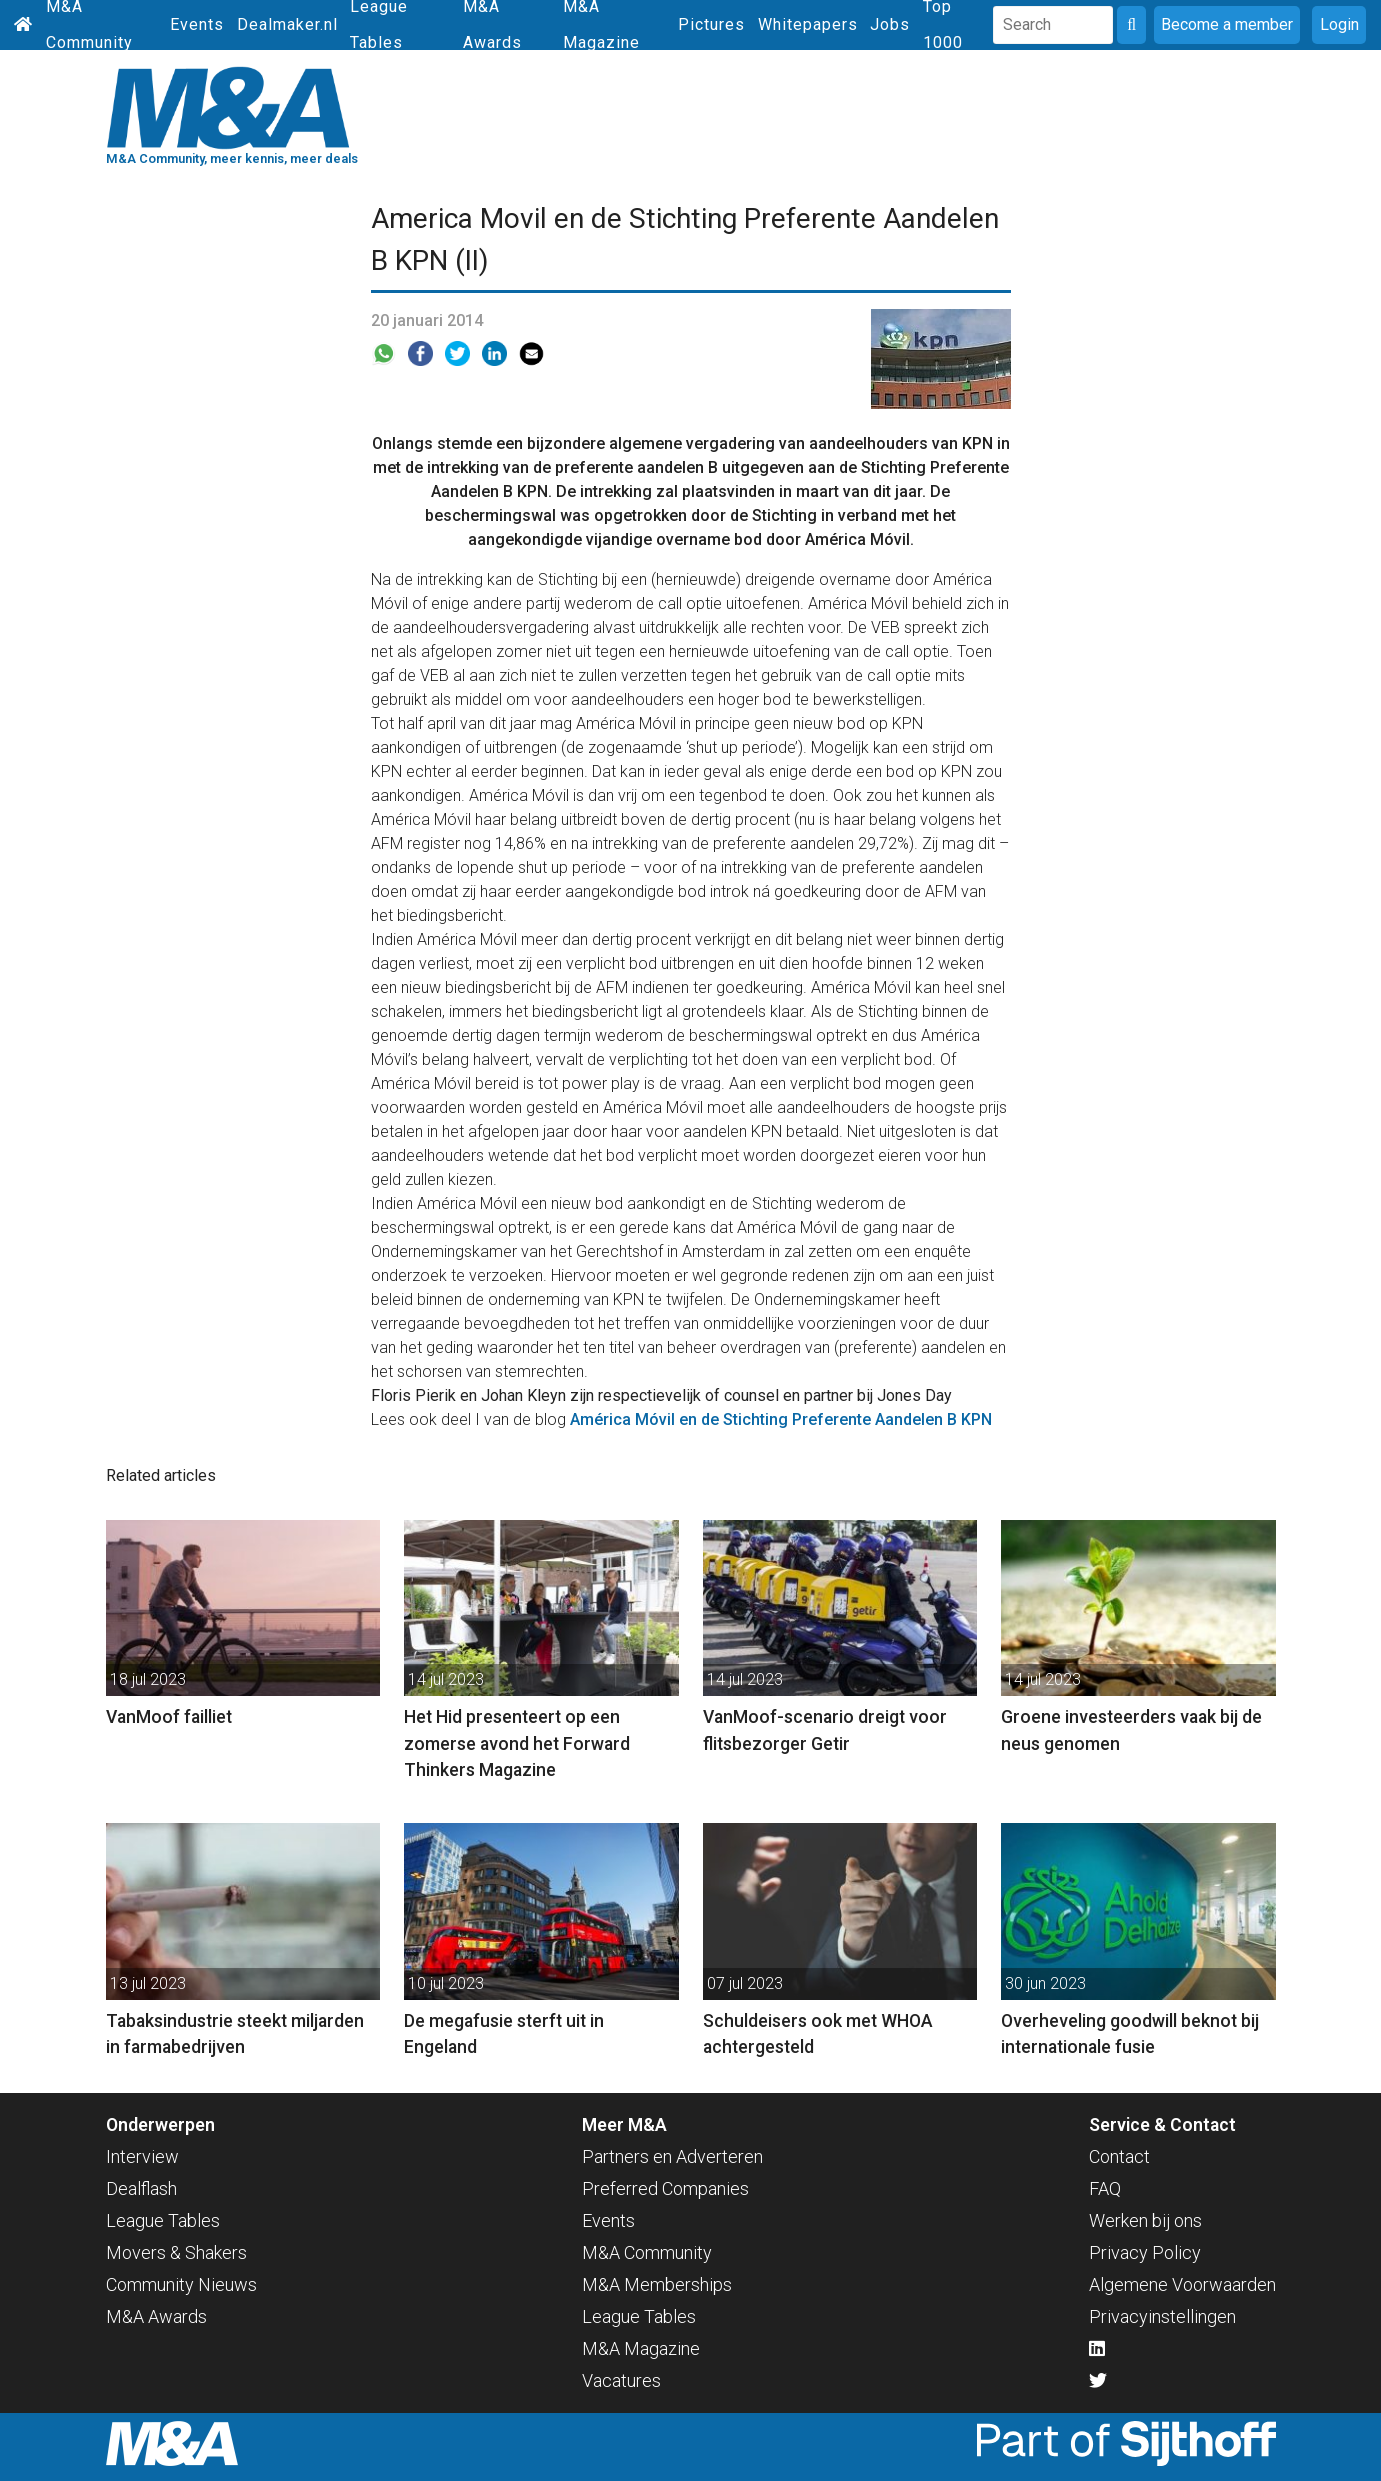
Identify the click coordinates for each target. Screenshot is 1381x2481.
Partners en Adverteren (672, 2156)
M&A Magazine (641, 2348)
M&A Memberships (657, 2284)
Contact (1119, 2156)
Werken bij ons (1145, 2220)
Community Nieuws (181, 2284)
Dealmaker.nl (287, 24)
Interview (142, 2156)
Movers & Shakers (176, 2252)
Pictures (711, 24)
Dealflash (141, 2188)
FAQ (1105, 2188)
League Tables (163, 2220)
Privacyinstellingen (1162, 2316)
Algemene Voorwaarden (1182, 2284)
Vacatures (621, 2380)
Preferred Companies (665, 2188)
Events (197, 24)
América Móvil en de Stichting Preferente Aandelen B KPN (781, 1419)
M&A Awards (156, 2316)
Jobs (890, 24)
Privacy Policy (1145, 2252)
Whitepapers (808, 24)
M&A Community (647, 2252)
